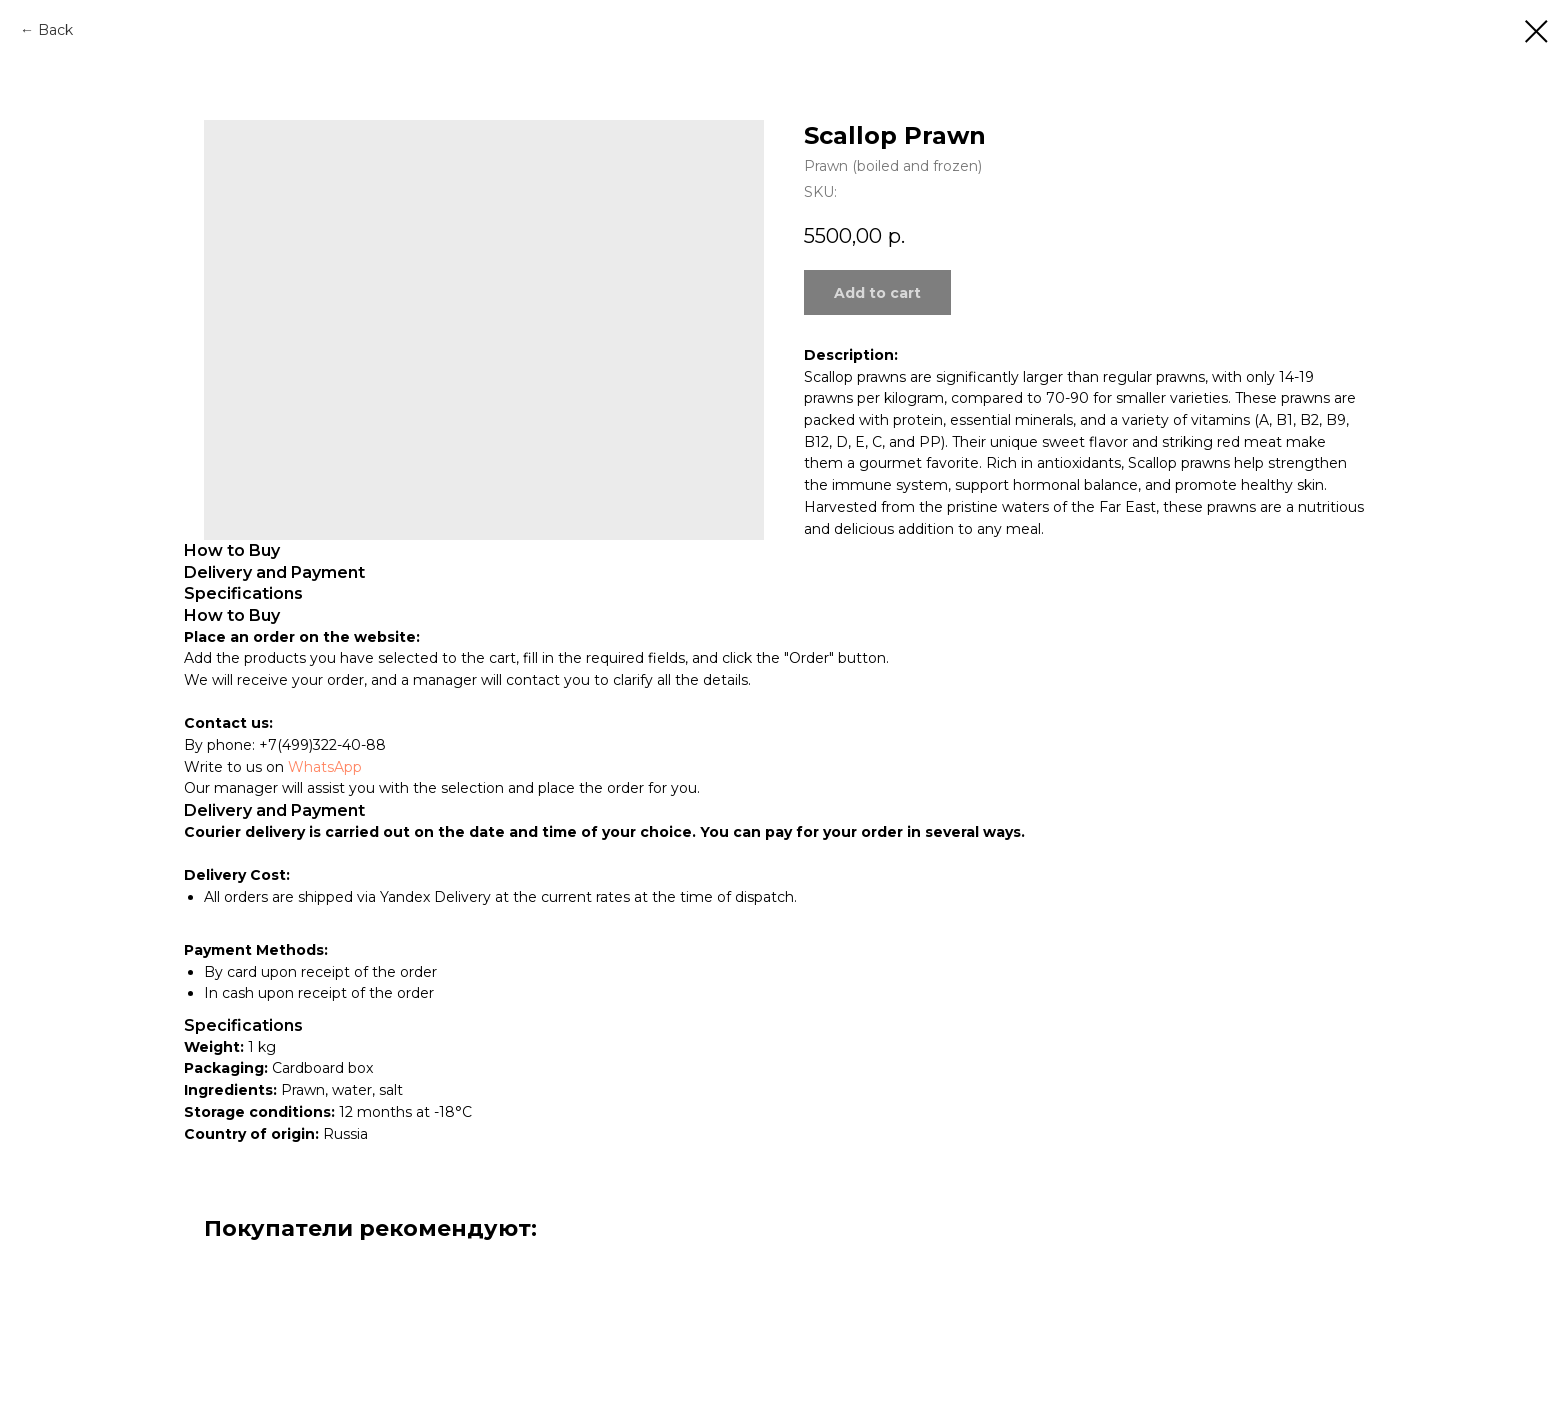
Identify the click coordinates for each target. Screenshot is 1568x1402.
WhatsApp (325, 767)
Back (55, 30)
